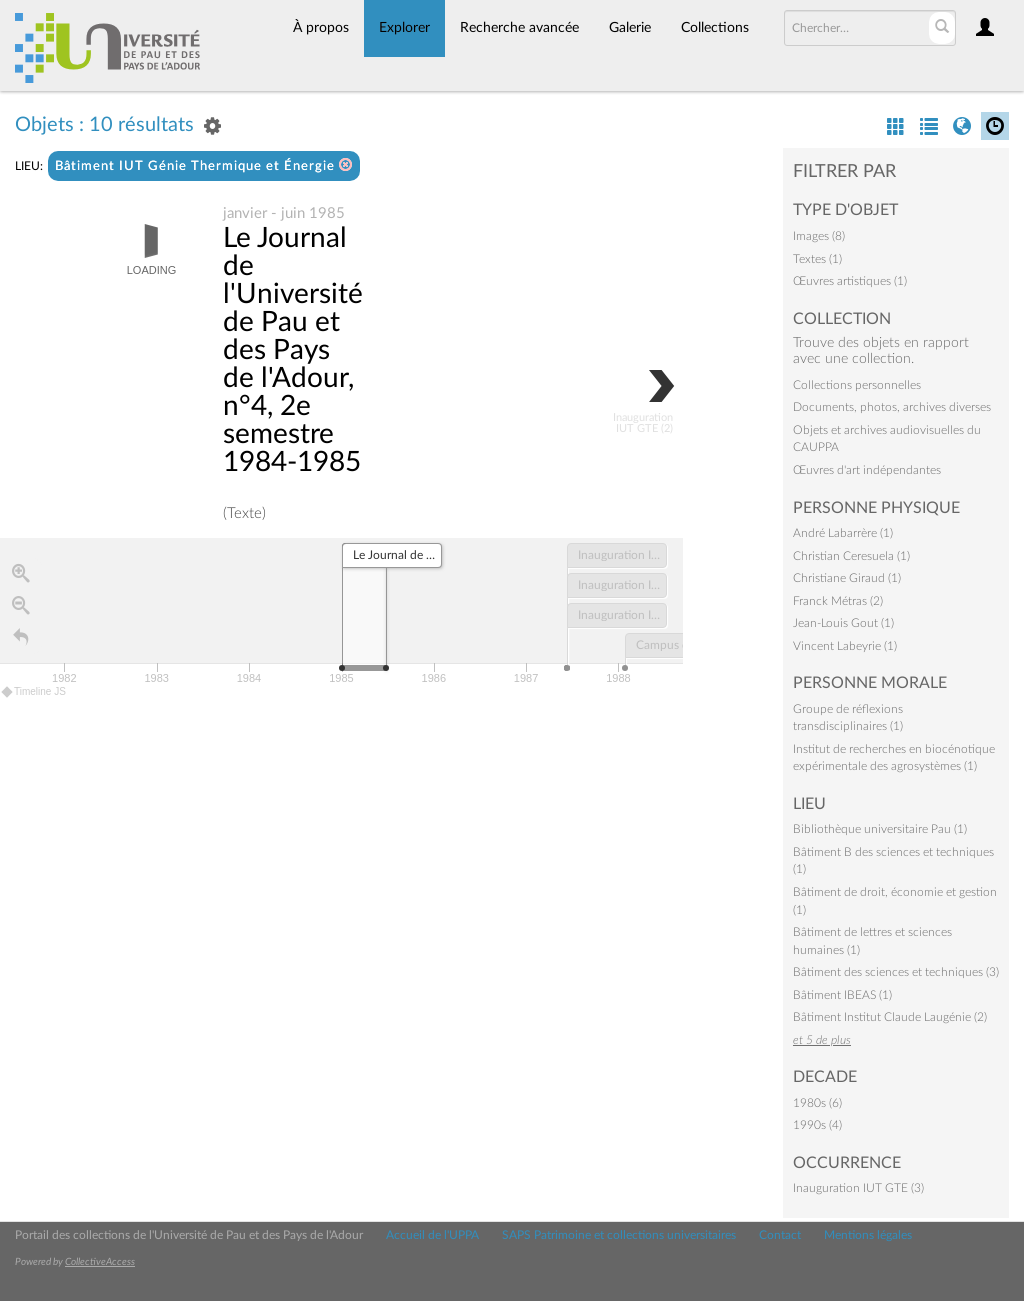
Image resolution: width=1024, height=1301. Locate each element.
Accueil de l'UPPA (432, 1235)
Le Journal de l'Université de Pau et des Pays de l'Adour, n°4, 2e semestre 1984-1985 (293, 351)
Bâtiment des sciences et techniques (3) (896, 972)
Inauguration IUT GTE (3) (858, 1188)
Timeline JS (34, 692)
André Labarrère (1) (843, 533)
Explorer (404, 28)
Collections (715, 28)
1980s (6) (817, 1103)
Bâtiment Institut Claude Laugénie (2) (890, 1017)
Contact (780, 1235)
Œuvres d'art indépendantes (867, 470)
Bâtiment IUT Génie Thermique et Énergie (204, 165)
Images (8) (819, 236)
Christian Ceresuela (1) (851, 556)
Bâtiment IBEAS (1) (842, 995)
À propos (321, 28)
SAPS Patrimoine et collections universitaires (619, 1235)
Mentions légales (868, 1235)
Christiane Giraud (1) (847, 578)
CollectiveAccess (100, 1262)
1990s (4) (817, 1125)
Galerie (630, 28)
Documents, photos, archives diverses (892, 407)
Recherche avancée (519, 28)
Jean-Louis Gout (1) (843, 623)
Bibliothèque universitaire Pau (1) (880, 829)
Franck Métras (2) (838, 601)
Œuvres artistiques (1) (850, 281)
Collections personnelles (857, 385)
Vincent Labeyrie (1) (845, 646)
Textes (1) (817, 259)
